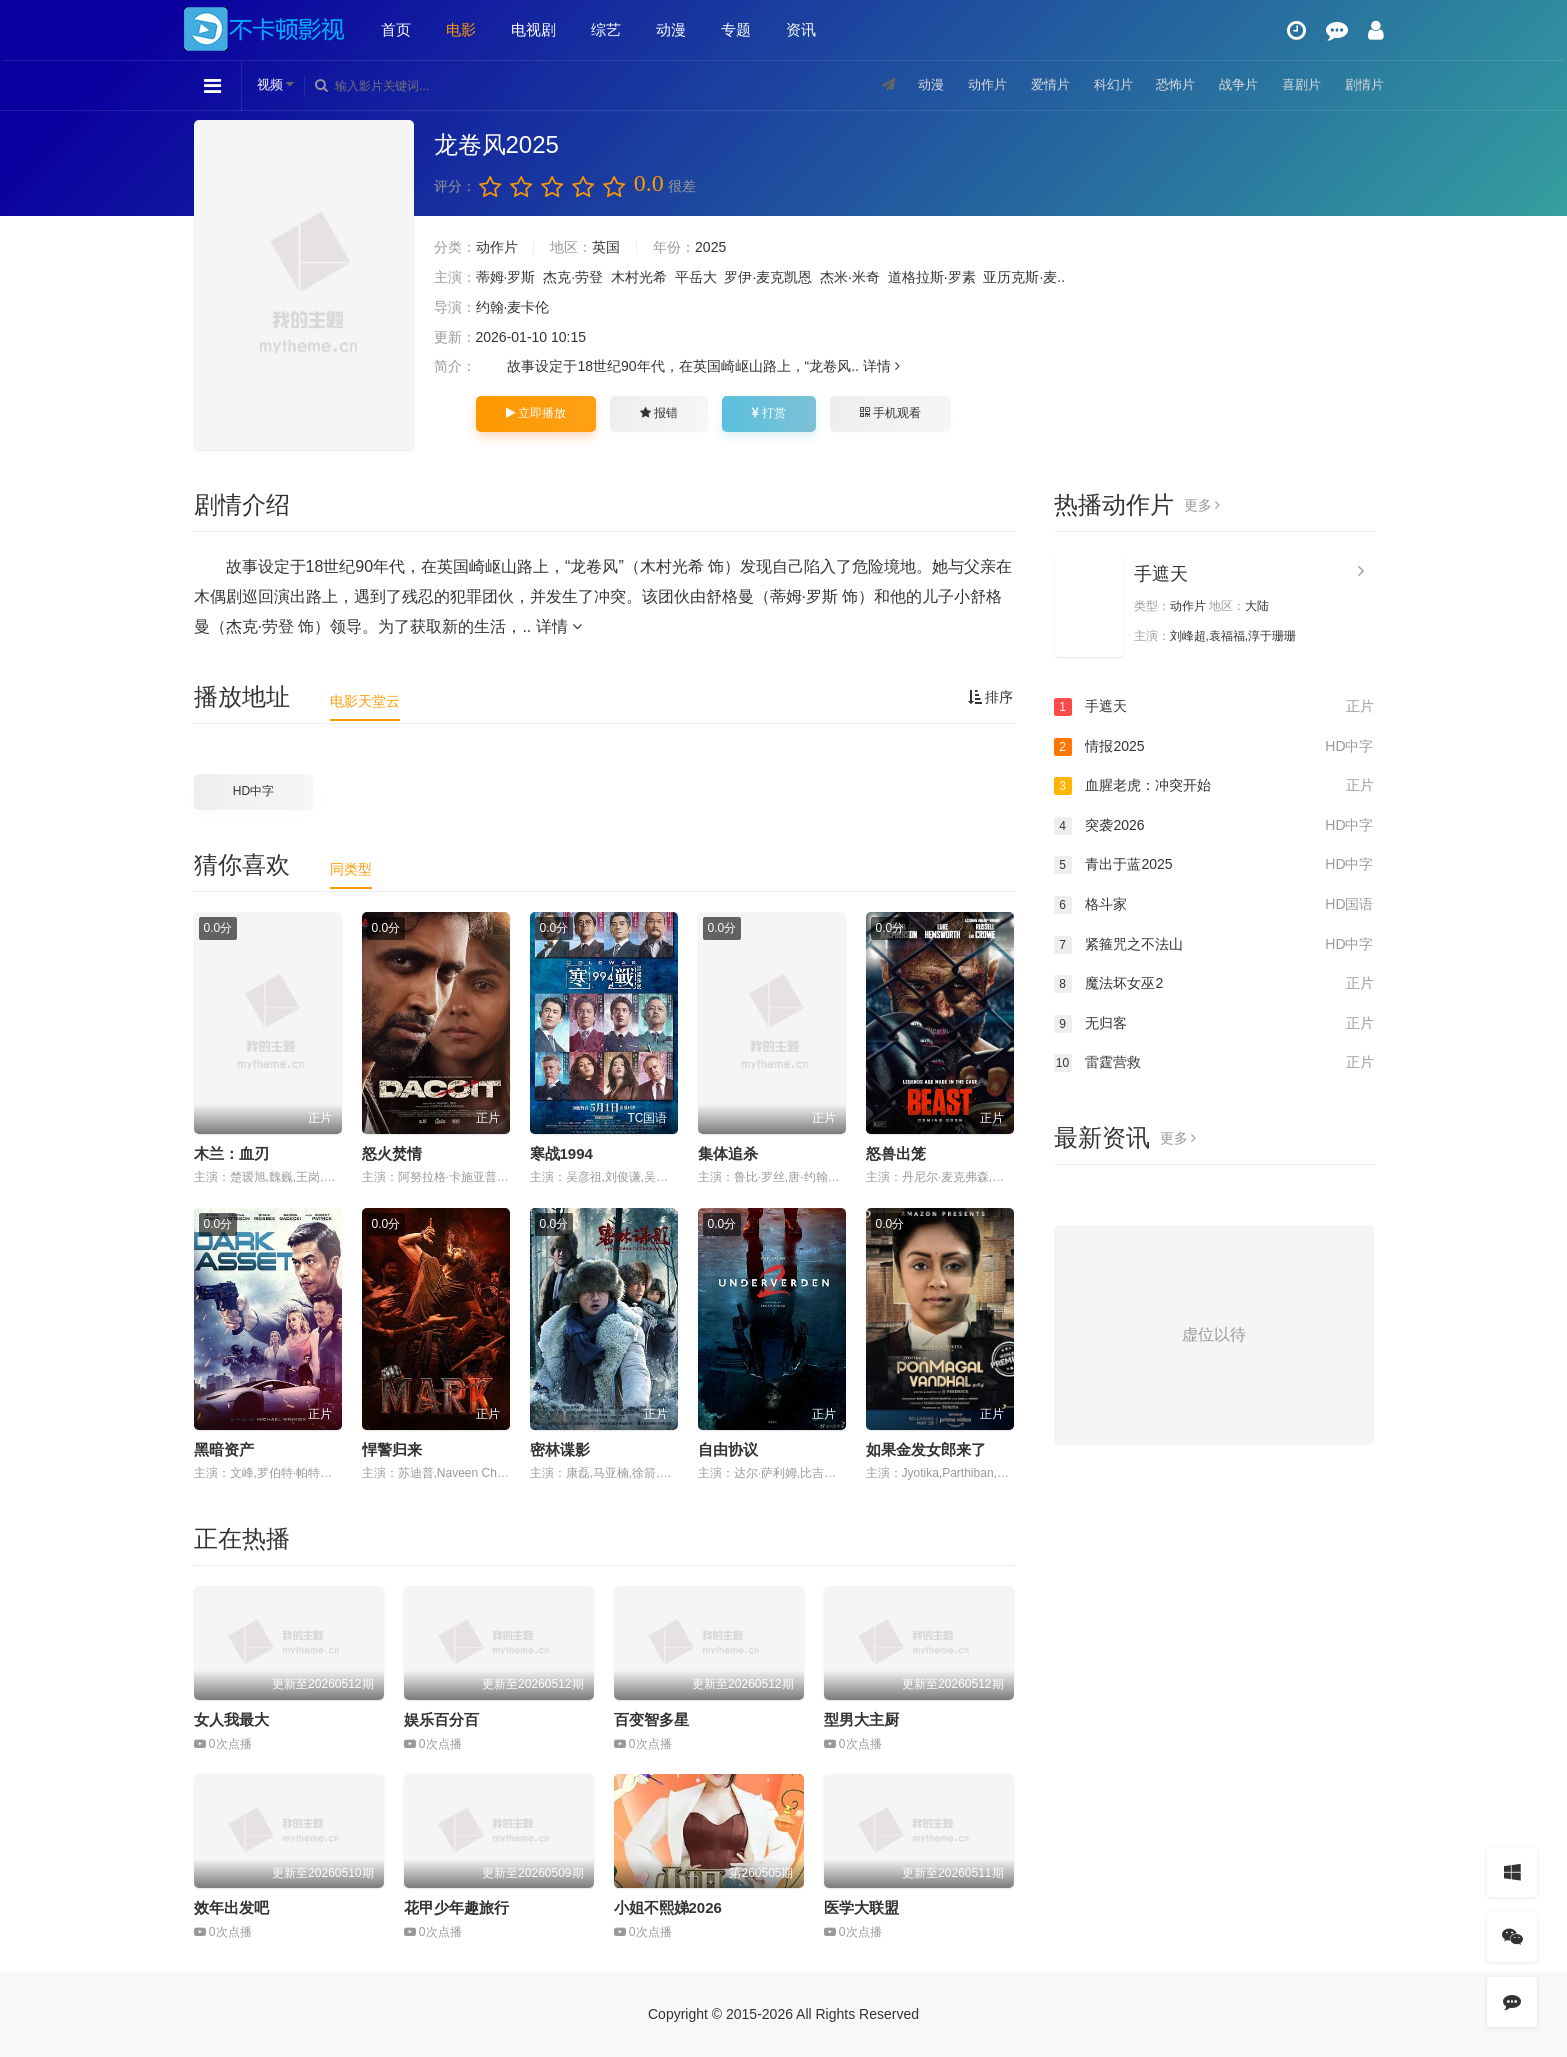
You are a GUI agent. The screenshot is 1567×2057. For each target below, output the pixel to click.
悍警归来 (392, 1449)
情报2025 (1214, 747)
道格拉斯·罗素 (932, 277)
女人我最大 (231, 1719)
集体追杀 (728, 1153)
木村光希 (639, 277)
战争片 (1231, 85)
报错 (659, 413)
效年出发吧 (231, 1907)
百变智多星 (651, 1719)
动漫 (671, 29)
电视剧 (533, 29)
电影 (461, 29)
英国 (606, 247)
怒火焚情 (392, 1153)
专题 (736, 29)
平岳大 (696, 277)
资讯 (801, 29)
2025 (710, 247)
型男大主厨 (861, 1719)
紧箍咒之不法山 (1214, 945)
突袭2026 (1214, 826)
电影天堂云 (365, 701)
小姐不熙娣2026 (668, 1907)
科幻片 (1099, 85)
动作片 (967, 85)
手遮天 (1161, 574)
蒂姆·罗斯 (506, 277)
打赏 (769, 413)
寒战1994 (561, 1153)
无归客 (1214, 1024)
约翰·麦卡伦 (513, 307)
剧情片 (1363, 85)
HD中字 (253, 791)
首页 (396, 29)
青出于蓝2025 (1214, 865)
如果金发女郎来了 (926, 1449)
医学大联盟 (861, 1907)
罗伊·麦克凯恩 (768, 277)
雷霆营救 (1214, 1063)
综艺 (606, 29)
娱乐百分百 (441, 1719)
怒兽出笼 (896, 1153)
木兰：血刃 (231, 1153)
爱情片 (1033, 85)
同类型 (351, 869)
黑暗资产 (224, 1449)
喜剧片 (1297, 85)
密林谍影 (560, 1449)
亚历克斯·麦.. (1024, 277)
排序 (991, 697)
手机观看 (890, 413)
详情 (881, 366)
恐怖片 (1165, 85)
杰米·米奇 (850, 277)
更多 (1202, 505)
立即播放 (536, 413)
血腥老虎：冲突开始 (1214, 786)
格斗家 (1214, 905)
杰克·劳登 (573, 277)
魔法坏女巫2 (1214, 984)
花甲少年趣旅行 (456, 1907)
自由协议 (728, 1449)
